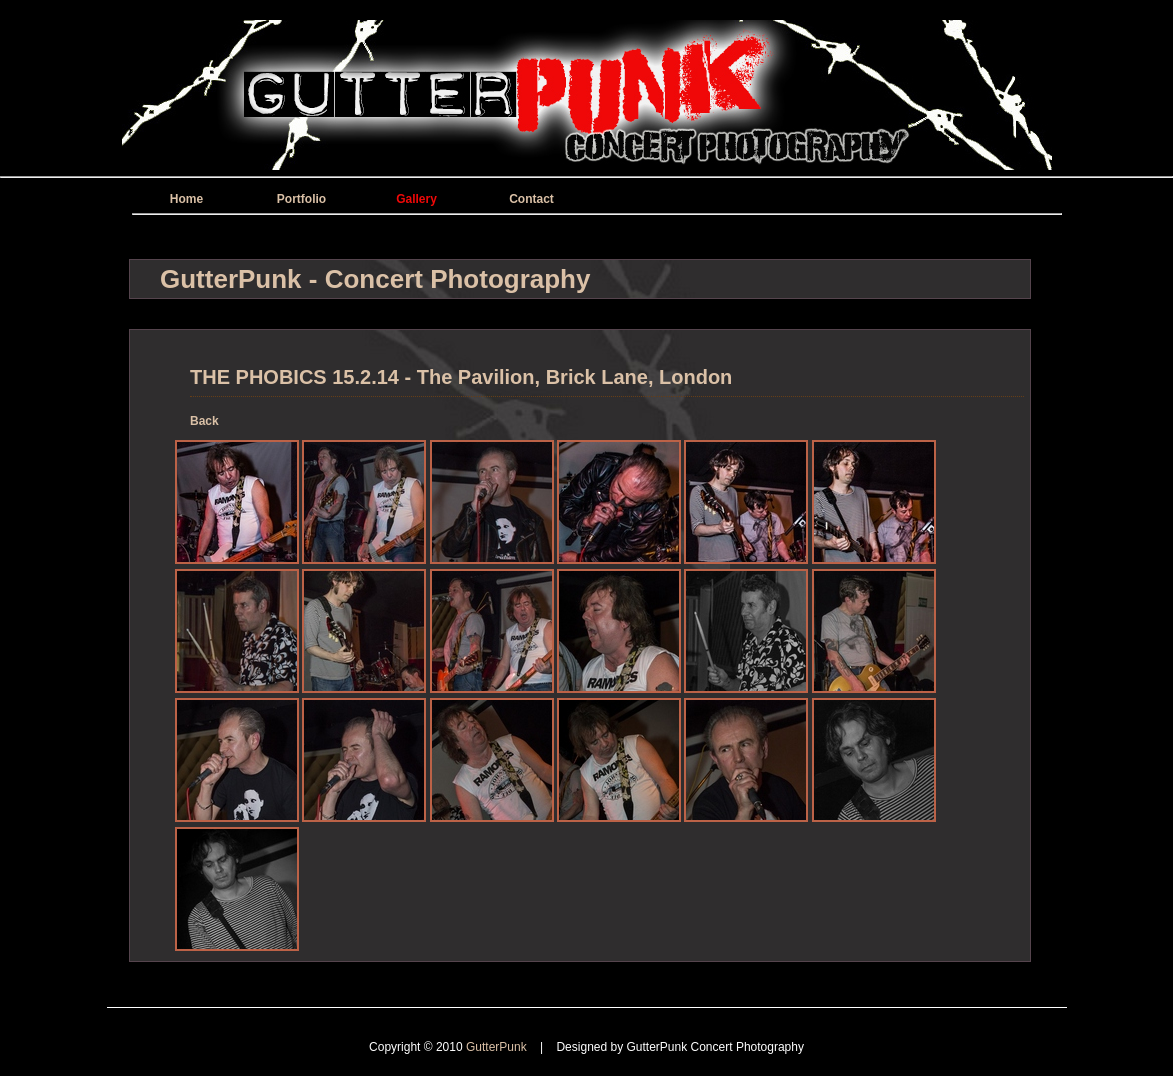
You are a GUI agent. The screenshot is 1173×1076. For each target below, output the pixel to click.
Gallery (416, 199)
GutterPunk (498, 1047)
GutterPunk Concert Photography (715, 1047)
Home (186, 199)
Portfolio (301, 199)
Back (204, 421)
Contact (531, 199)
